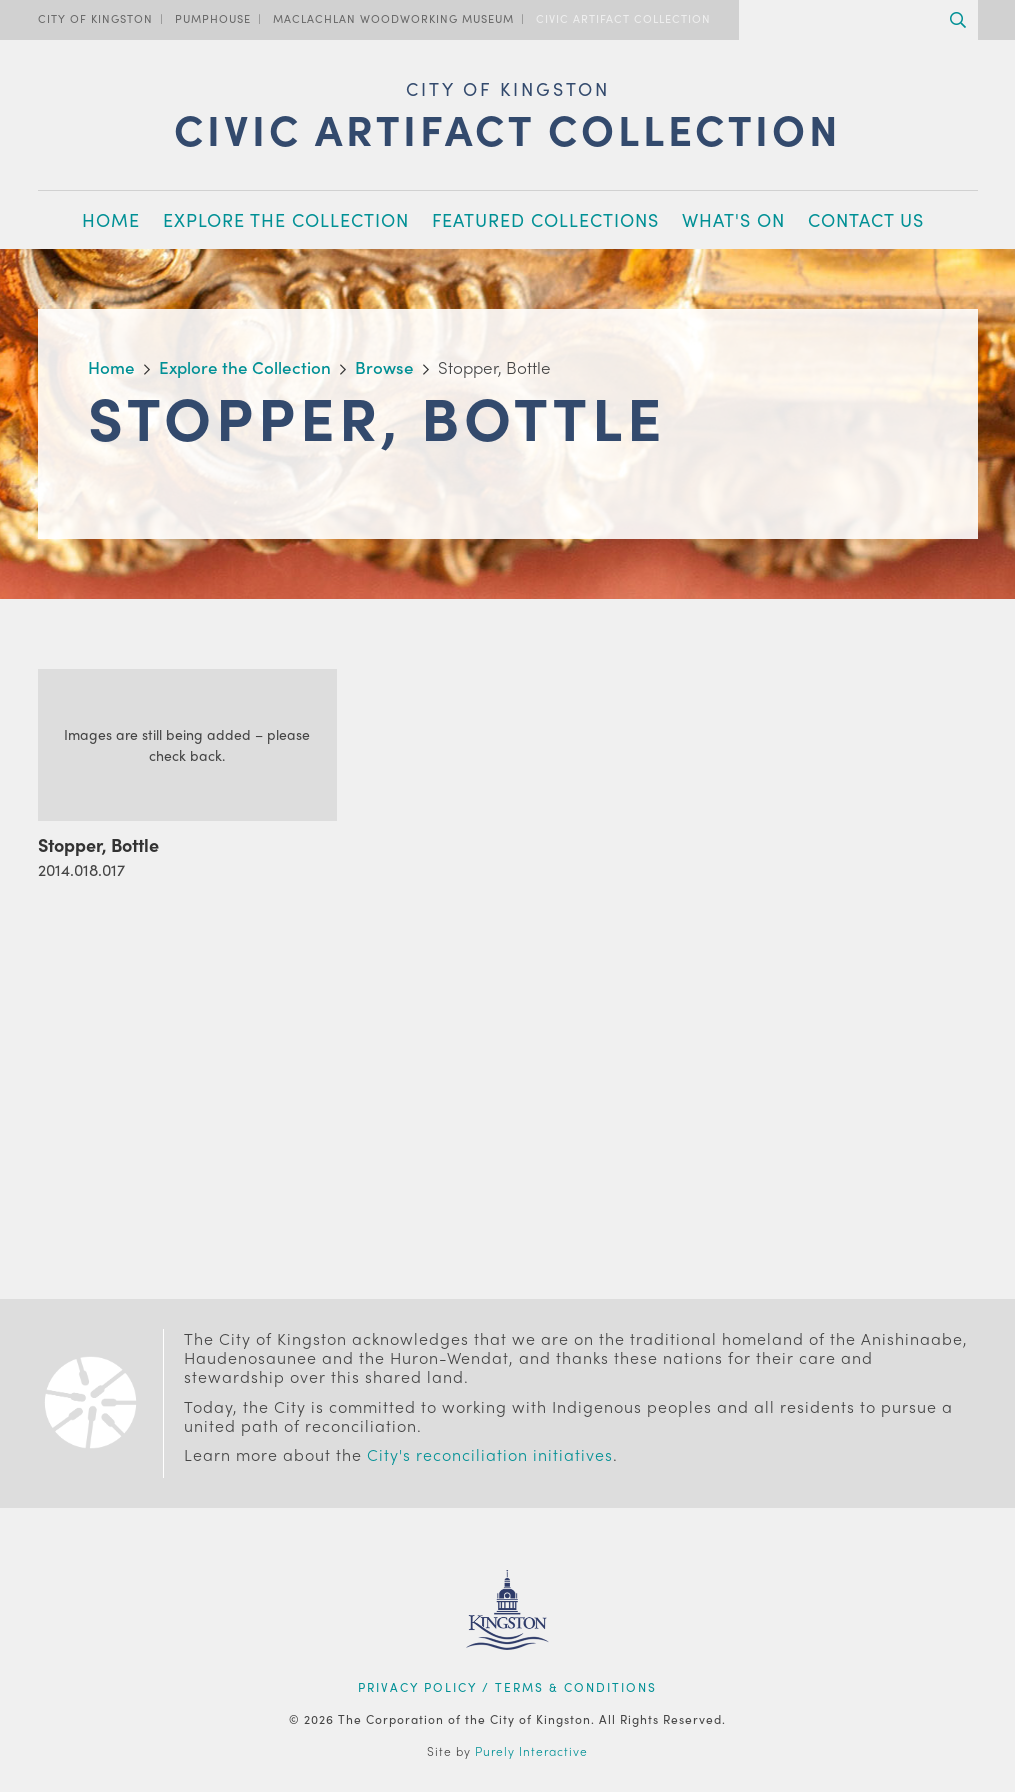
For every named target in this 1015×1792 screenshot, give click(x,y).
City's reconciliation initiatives (490, 1454)
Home (111, 219)
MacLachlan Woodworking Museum (393, 18)
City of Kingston (95, 18)
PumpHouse (213, 18)
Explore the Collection (286, 219)
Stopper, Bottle (98, 844)
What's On (733, 219)
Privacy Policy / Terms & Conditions (507, 1687)
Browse (384, 367)
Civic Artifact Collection (623, 18)
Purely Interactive (531, 1751)
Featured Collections (545, 219)
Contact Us (866, 219)
